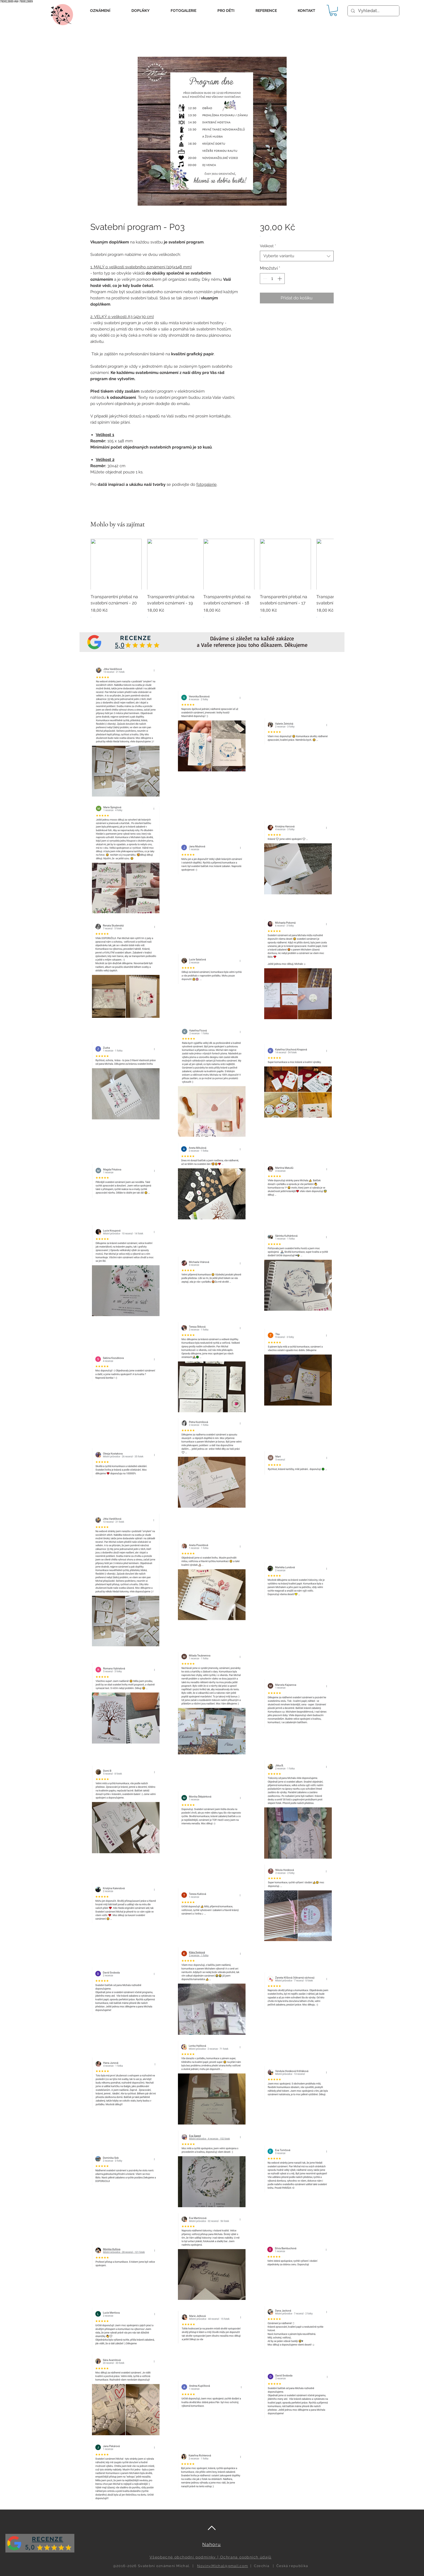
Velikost (268, 246)
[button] (100, 10)
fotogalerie (206, 484)
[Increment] (280, 278)
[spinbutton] (272, 278)
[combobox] (297, 256)
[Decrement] (264, 278)
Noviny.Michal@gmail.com (222, 2566)
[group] (212, 581)
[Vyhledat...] (373, 11)
